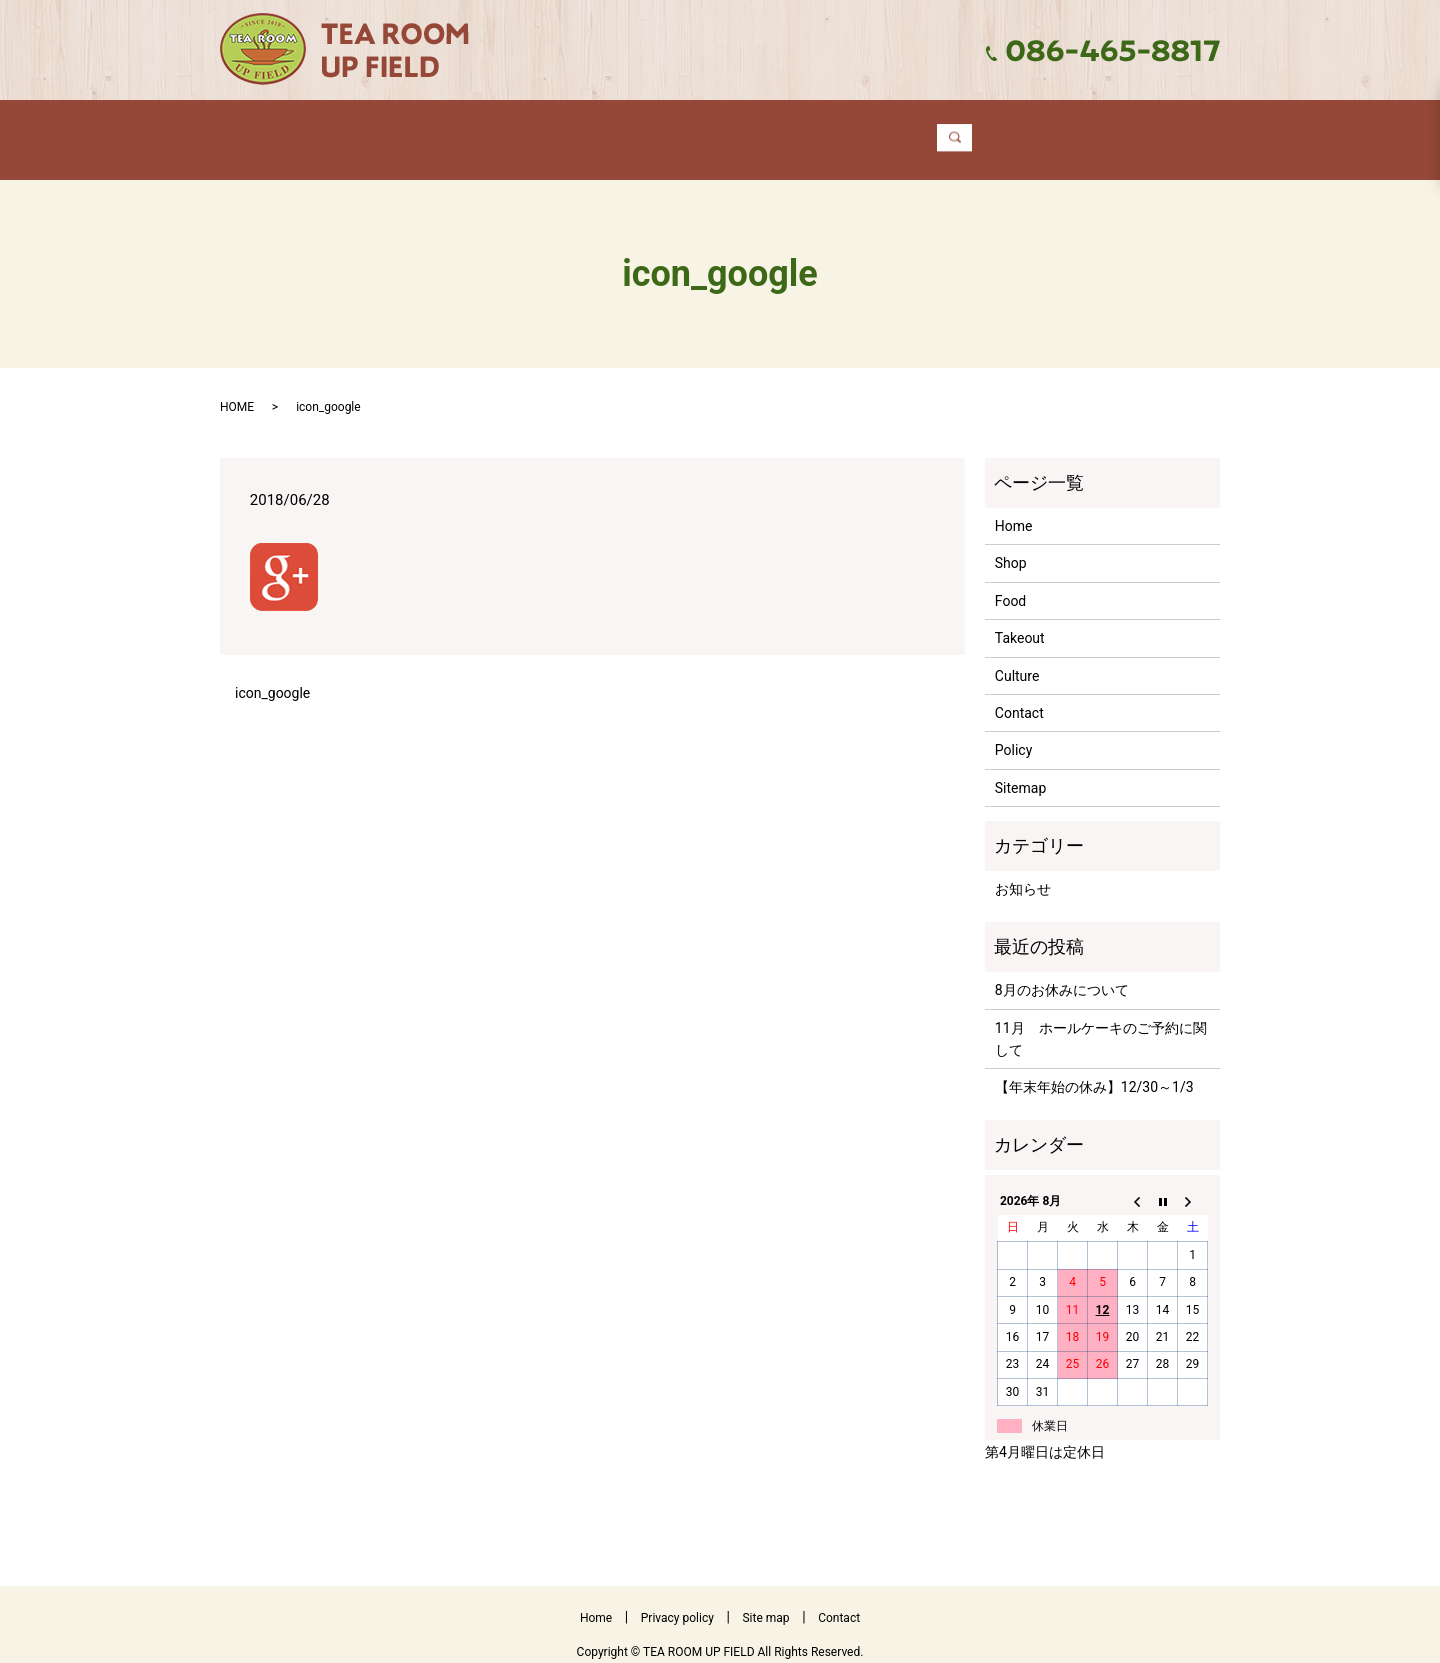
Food (608, 129)
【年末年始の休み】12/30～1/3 (1094, 1068)
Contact (987, 129)
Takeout (728, 129)
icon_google (272, 674)
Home (388, 129)
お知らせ (1023, 870)
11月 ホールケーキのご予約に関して (1101, 1020)
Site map (765, 1599)
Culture (858, 129)
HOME (237, 388)
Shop (499, 129)
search (1098, 130)
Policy (1014, 731)
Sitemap (1020, 769)
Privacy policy (677, 1599)
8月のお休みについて (1062, 971)
